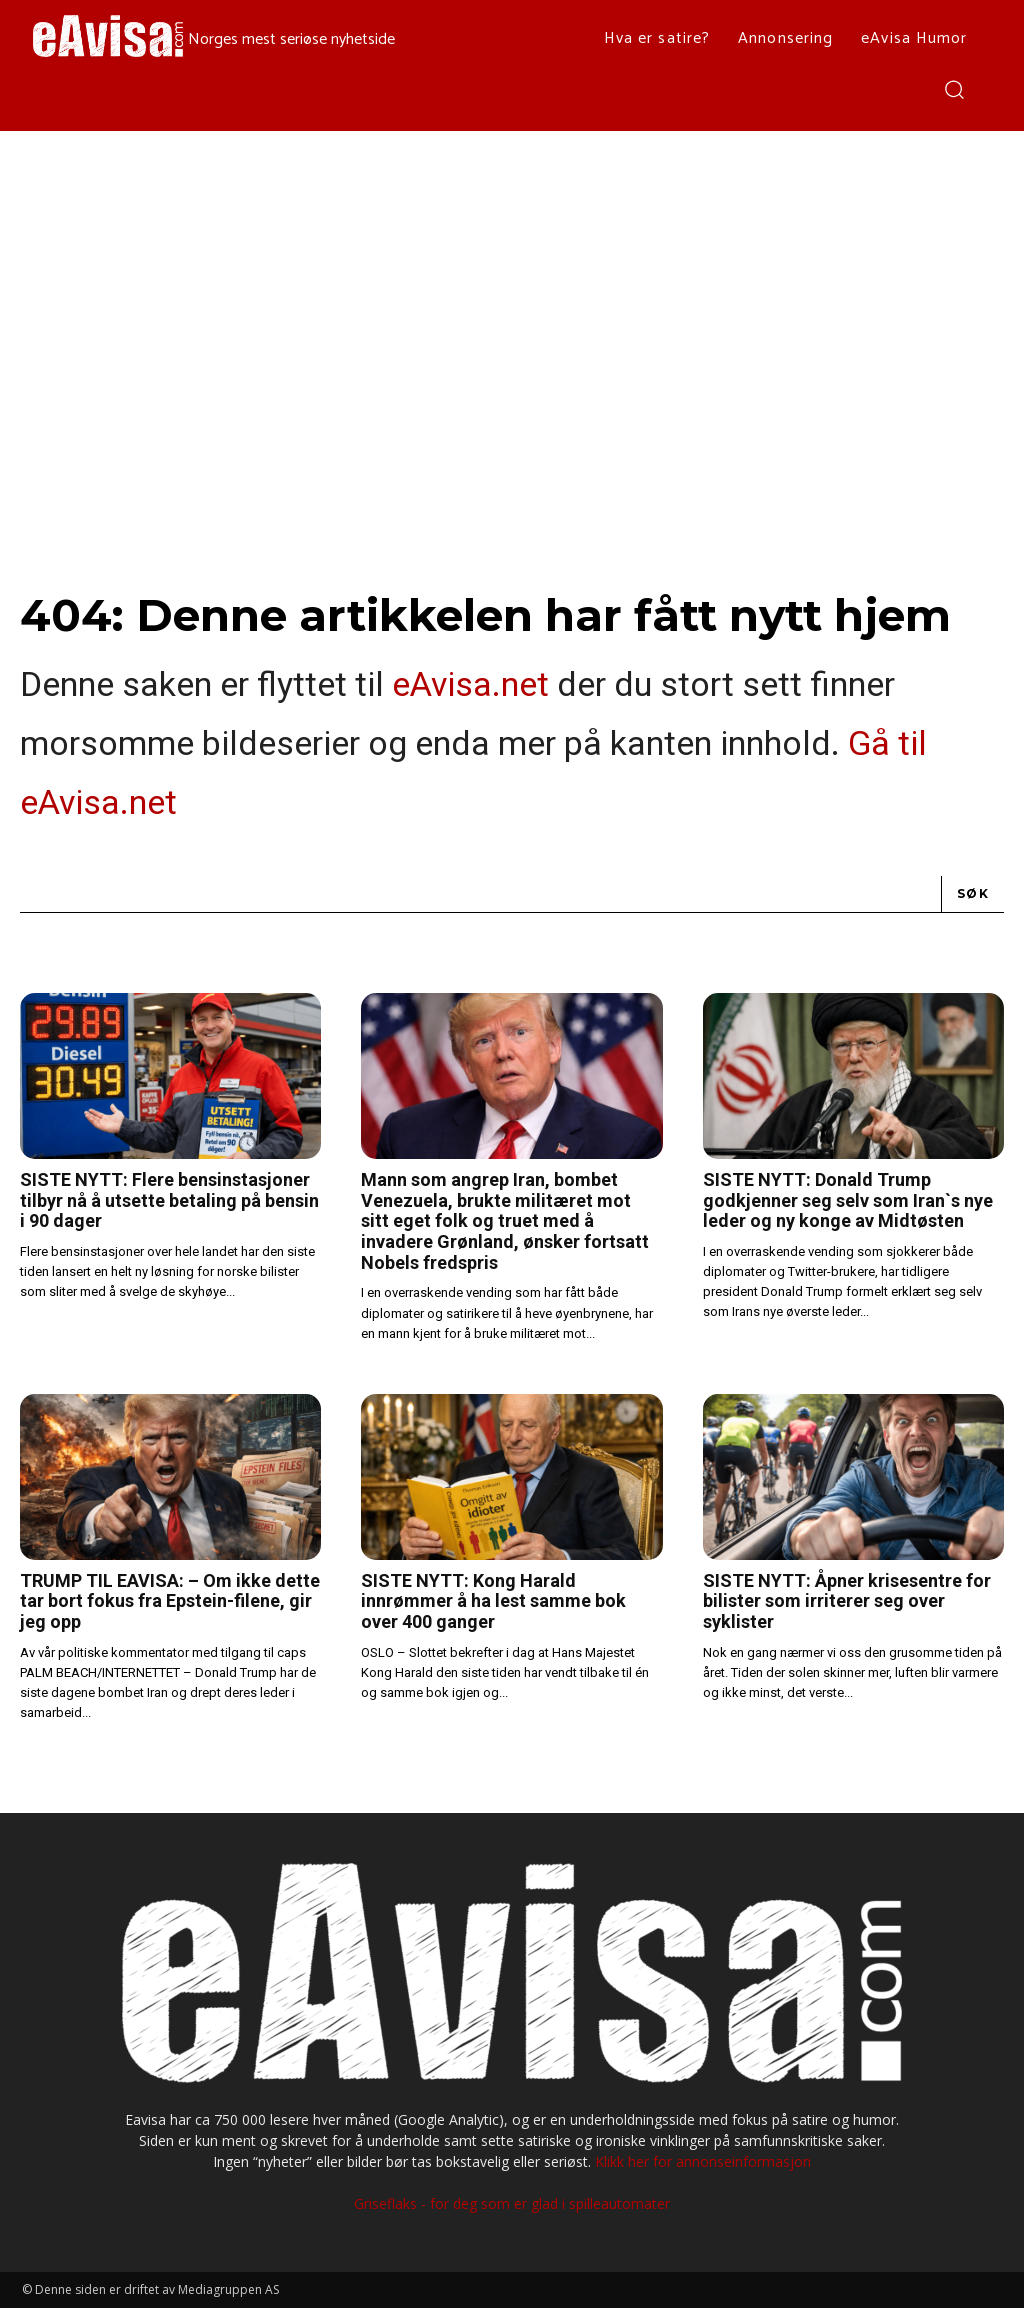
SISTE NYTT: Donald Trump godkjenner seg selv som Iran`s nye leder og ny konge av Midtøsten (848, 1200)
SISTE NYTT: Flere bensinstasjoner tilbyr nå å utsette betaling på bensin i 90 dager (169, 1200)
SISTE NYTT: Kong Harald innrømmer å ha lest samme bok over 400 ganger (493, 1601)
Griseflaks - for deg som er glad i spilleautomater (512, 2203)
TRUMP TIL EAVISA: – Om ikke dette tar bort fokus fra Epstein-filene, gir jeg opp (170, 1601)
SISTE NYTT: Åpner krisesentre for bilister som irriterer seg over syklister (847, 1601)
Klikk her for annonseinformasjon (703, 2161)
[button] (953, 88)
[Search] (973, 894)
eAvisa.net (470, 684)
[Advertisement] (512, 281)
